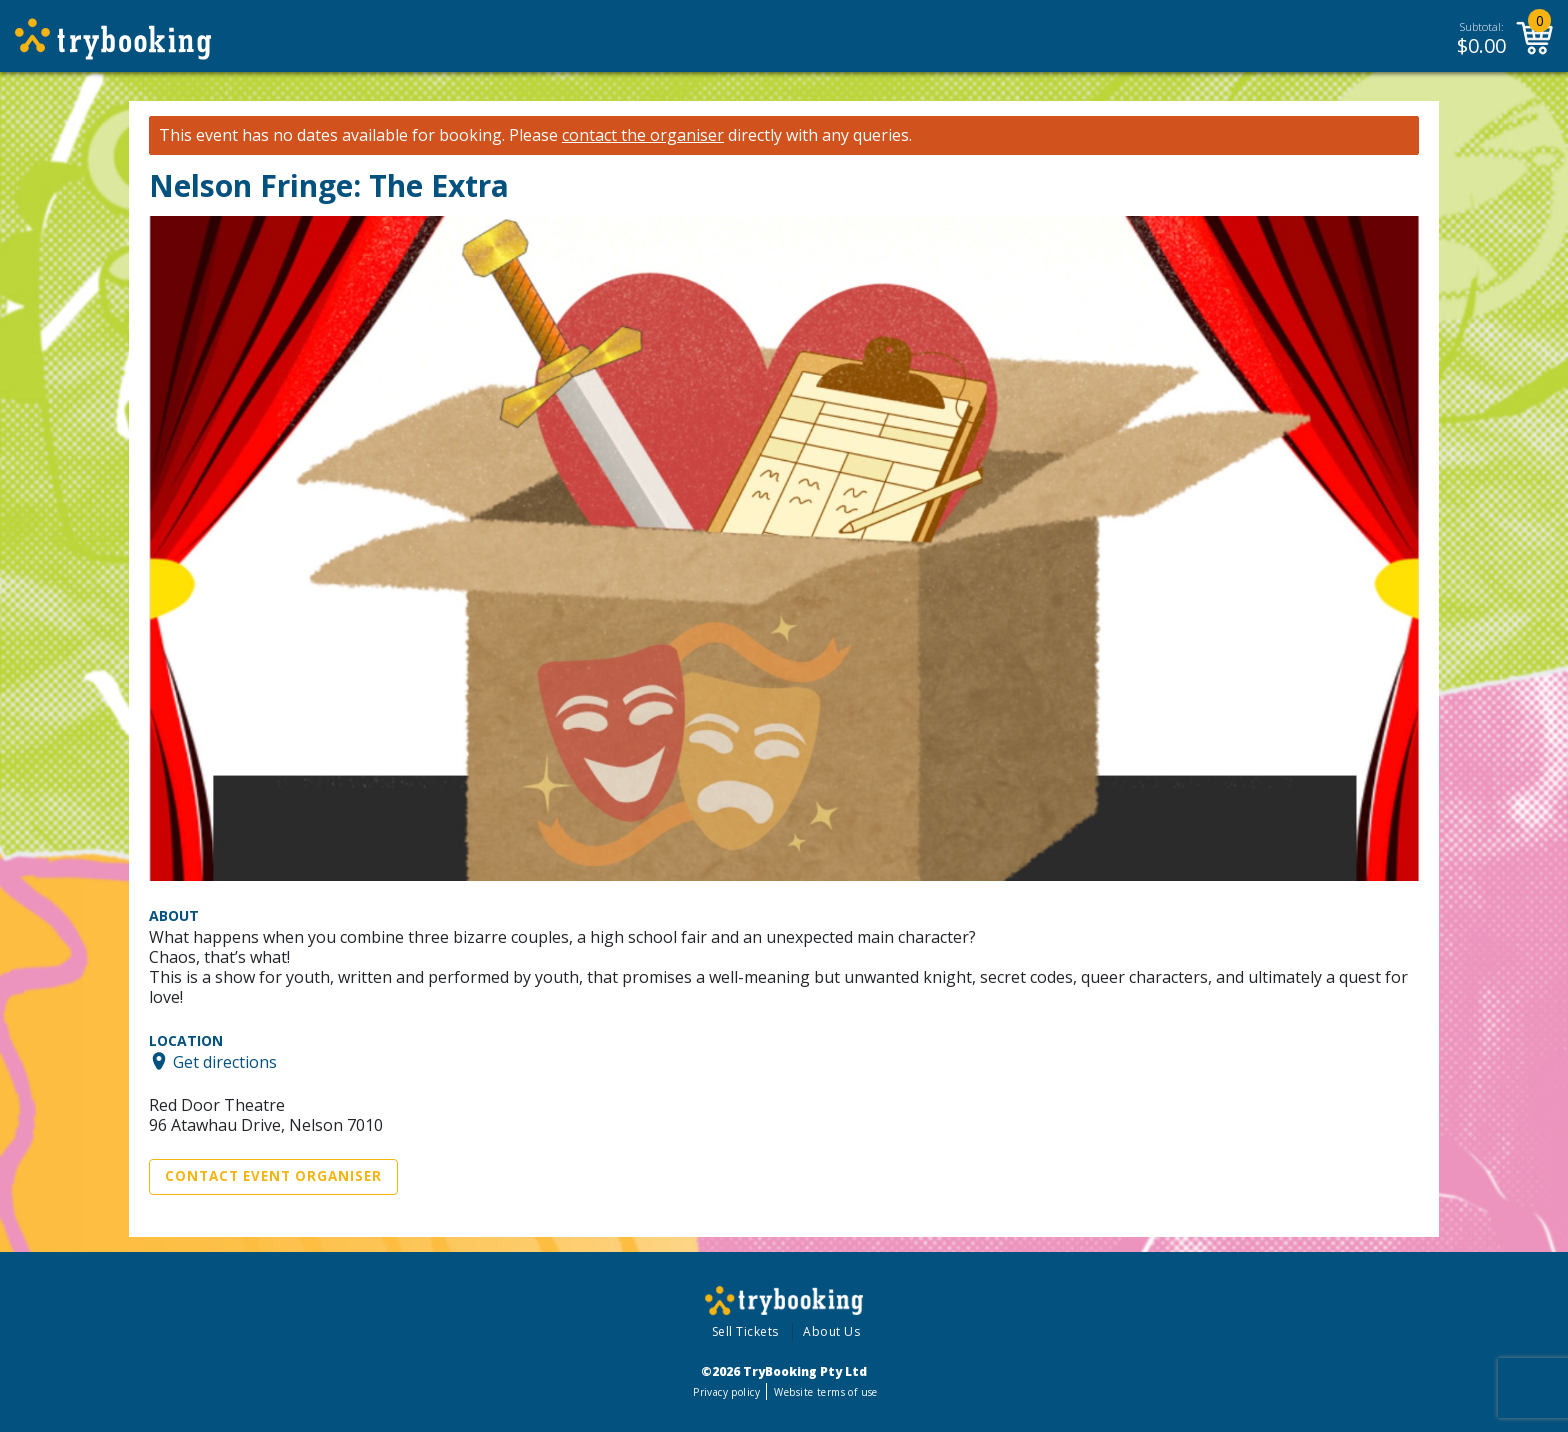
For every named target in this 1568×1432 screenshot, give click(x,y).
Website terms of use (825, 1392)
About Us (831, 1331)
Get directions (225, 1061)
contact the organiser (643, 135)
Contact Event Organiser (273, 1176)
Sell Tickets (745, 1331)
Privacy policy (726, 1392)
